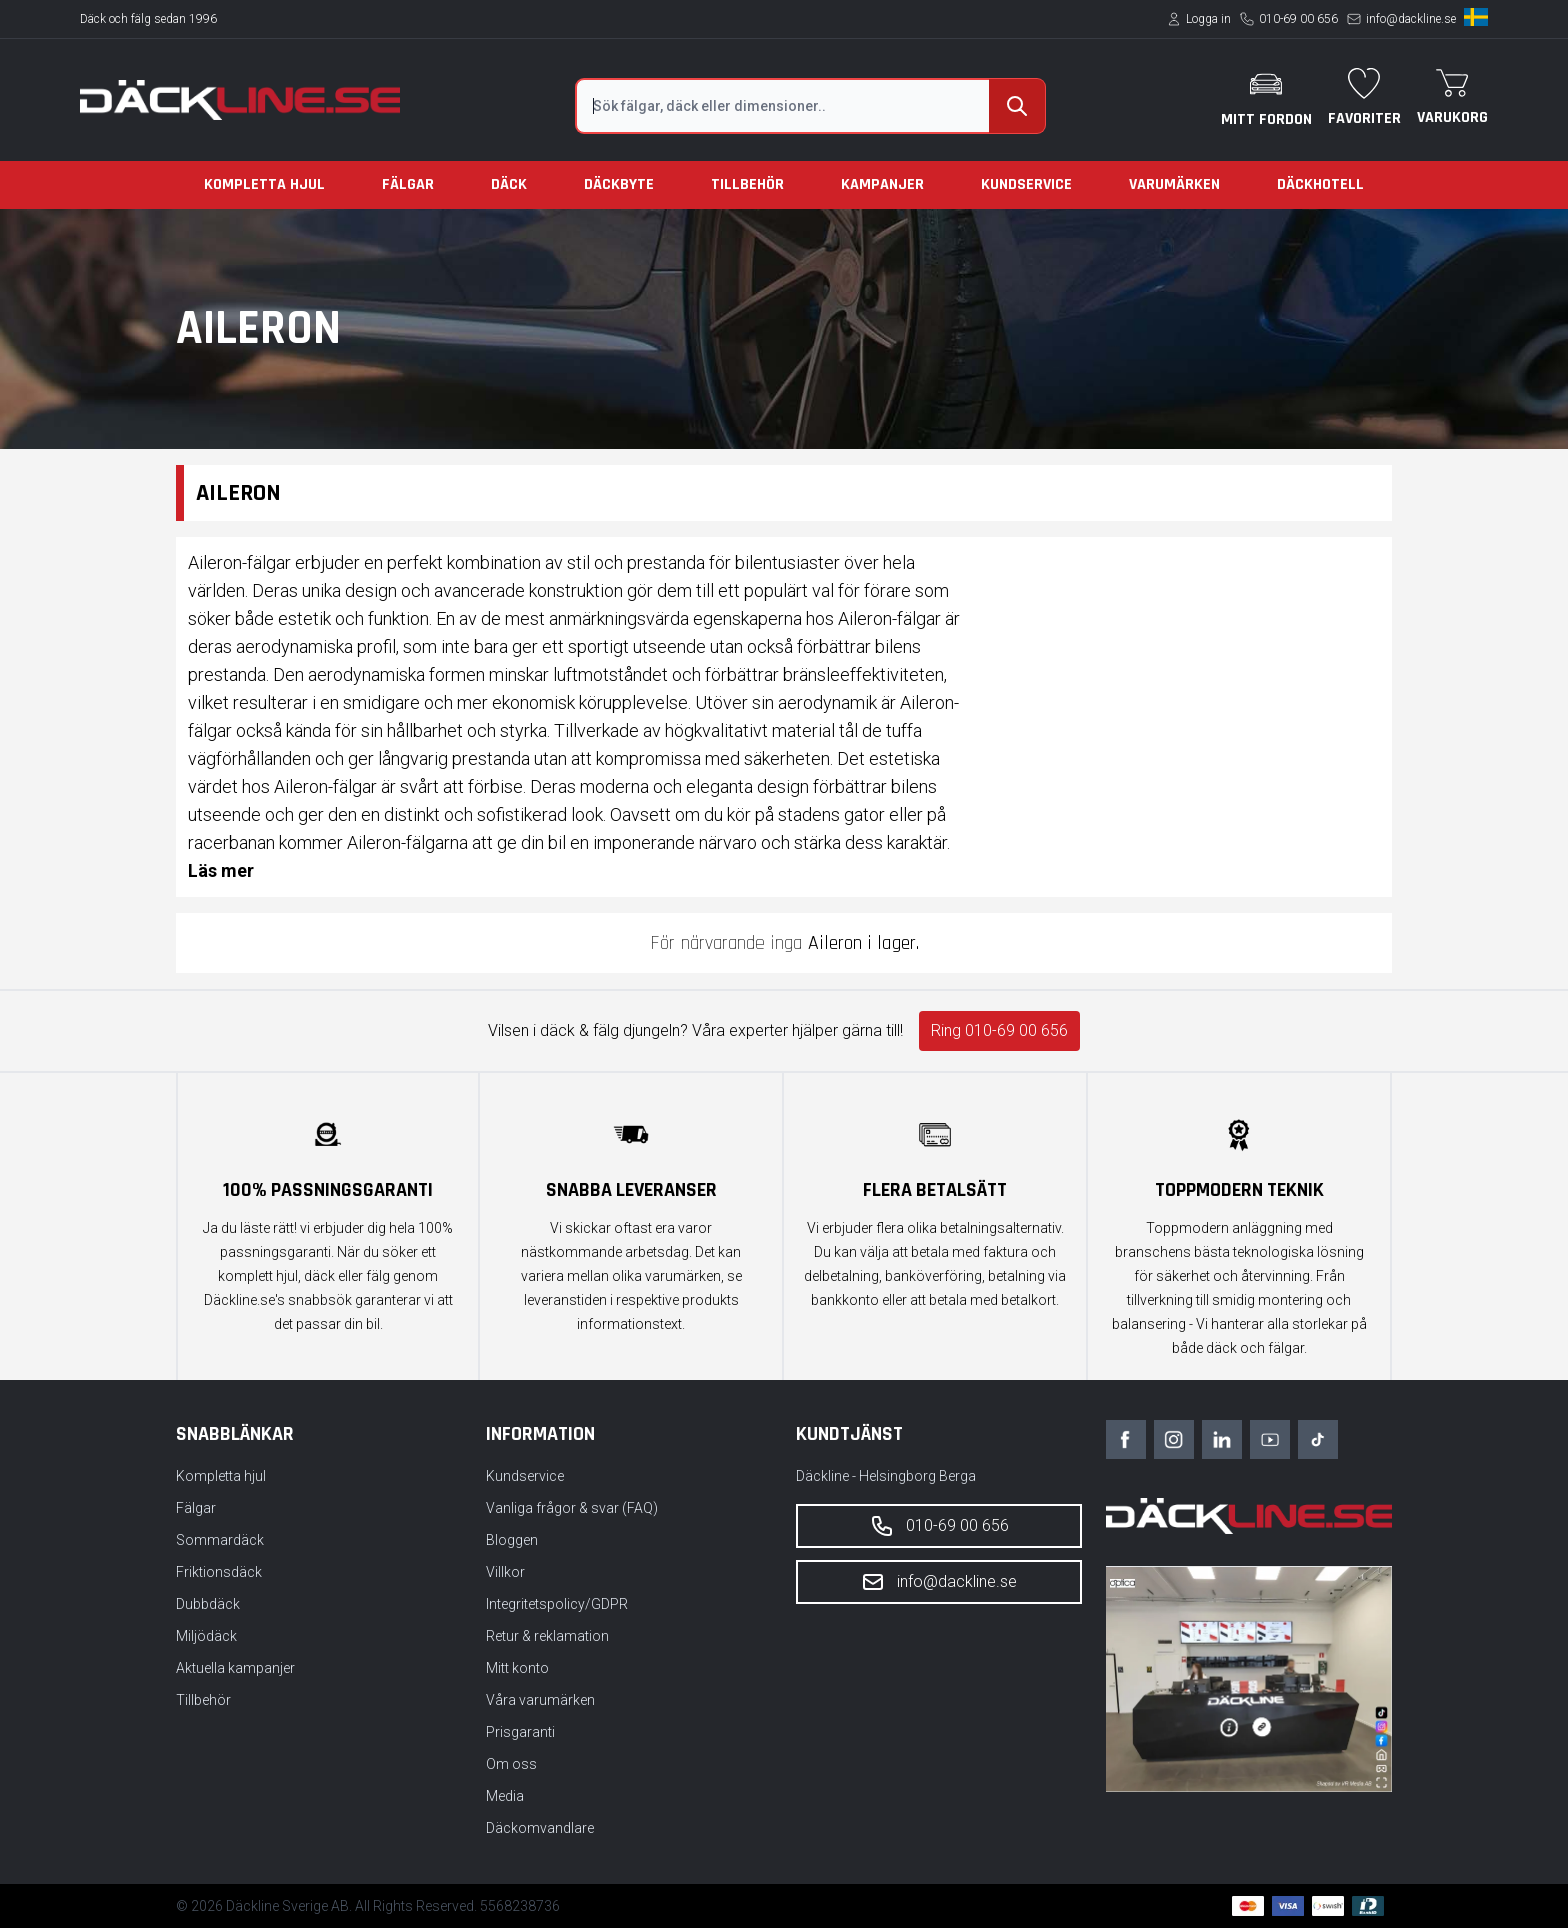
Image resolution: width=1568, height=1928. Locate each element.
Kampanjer (882, 184)
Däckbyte (619, 184)
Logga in (1208, 19)
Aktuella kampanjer (235, 1668)
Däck (509, 184)
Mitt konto (517, 1668)
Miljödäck (206, 1636)
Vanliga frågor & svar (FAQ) (572, 1508)
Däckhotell (1320, 184)
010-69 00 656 (1298, 19)
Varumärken (1174, 184)
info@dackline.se (1411, 19)
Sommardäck (220, 1540)
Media (505, 1796)
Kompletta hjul (264, 184)
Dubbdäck (208, 1604)
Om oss (511, 1764)
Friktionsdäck (219, 1572)
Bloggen (512, 1540)
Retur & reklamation (547, 1636)
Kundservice (1026, 184)
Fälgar (408, 184)
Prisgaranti (520, 1732)
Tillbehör (747, 184)
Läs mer (221, 870)
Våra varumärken (540, 1700)
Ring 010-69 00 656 (999, 1030)
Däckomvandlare (540, 1828)
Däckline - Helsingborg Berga (886, 1476)
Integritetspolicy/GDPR (557, 1604)
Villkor (505, 1572)
